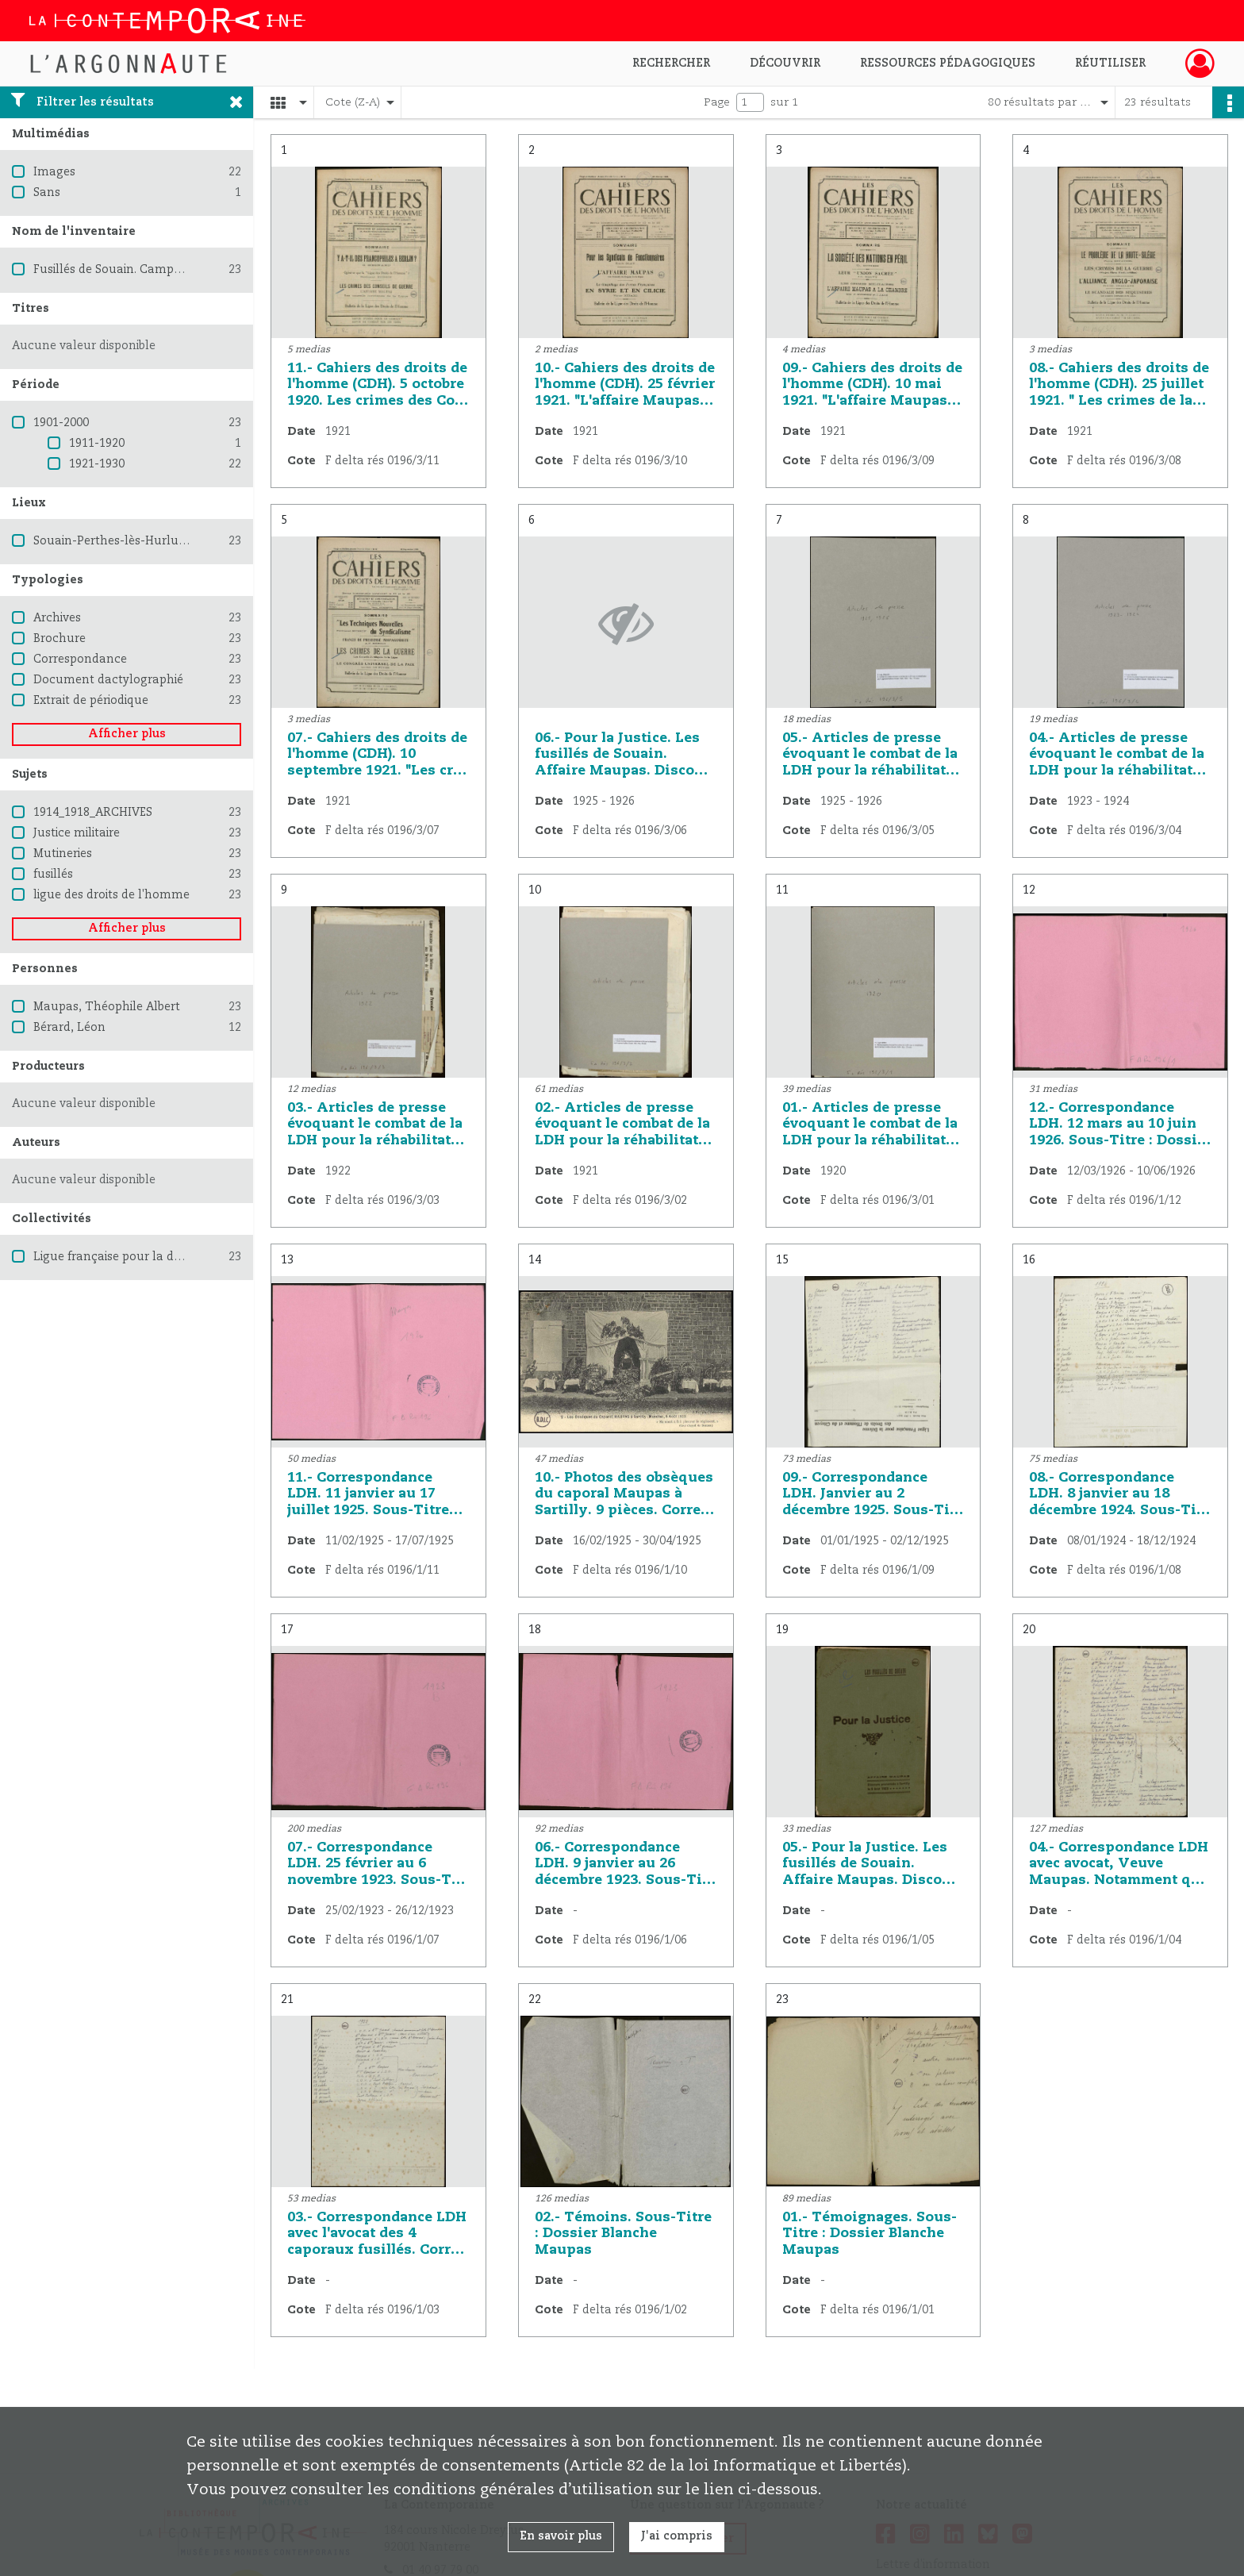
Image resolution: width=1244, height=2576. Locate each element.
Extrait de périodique (90, 700)
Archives (57, 618)
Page (717, 102)
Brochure (59, 638)
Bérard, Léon (69, 1027)
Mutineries (62, 853)
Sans (46, 192)
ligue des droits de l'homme (111, 895)
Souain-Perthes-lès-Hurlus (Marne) (131, 541)
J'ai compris (676, 2536)
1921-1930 (97, 464)
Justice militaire (76, 833)
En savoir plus (561, 2536)
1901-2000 (61, 423)
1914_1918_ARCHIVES (92, 812)
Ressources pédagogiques (947, 63)
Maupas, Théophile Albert (106, 1007)
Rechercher (671, 63)
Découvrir (785, 63)
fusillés (53, 874)
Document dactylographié (108, 680)
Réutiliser (1110, 63)
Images (54, 172)
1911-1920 (97, 443)
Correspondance (80, 659)
